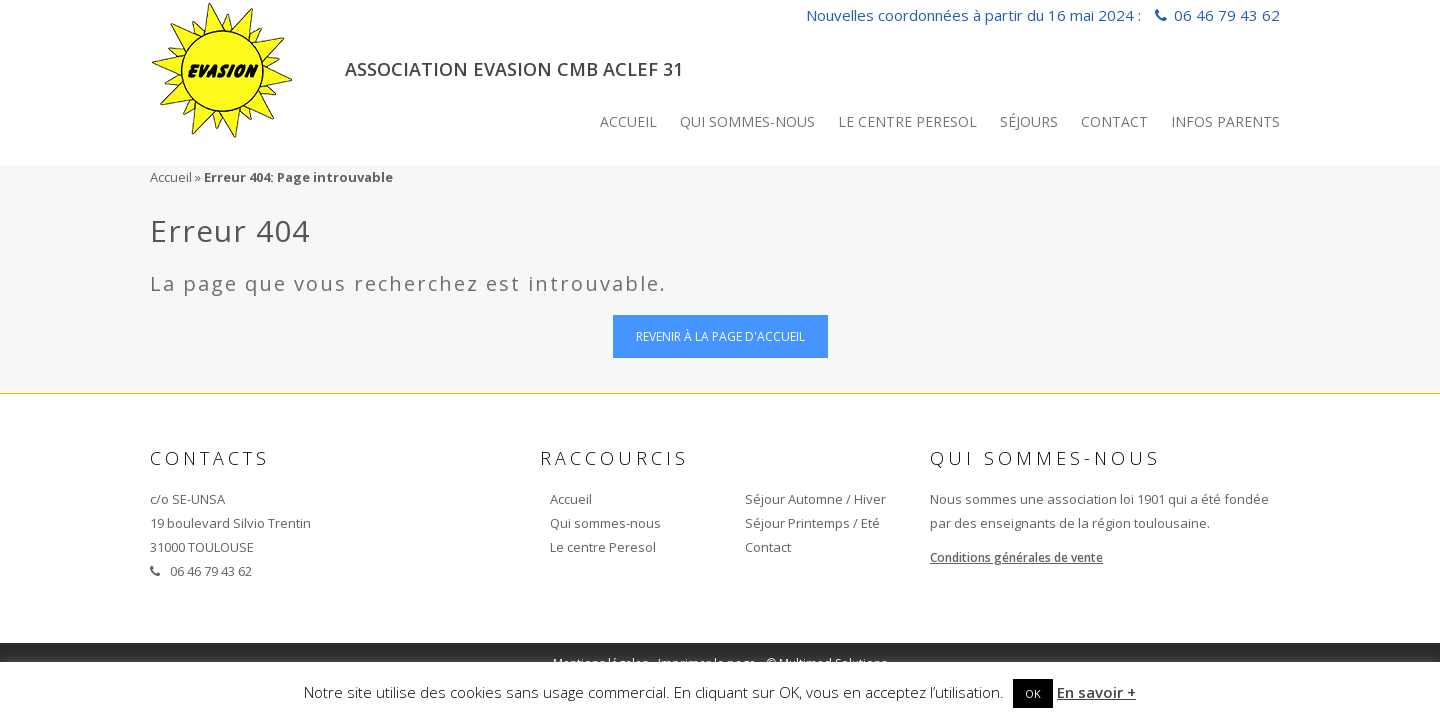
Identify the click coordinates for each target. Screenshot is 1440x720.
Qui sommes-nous (747, 121)
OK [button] (1033, 693)
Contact (1114, 121)
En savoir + (1096, 692)
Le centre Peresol (907, 121)
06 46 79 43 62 (1227, 15)
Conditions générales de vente (1016, 557)
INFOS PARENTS (1225, 121)
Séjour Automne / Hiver (815, 499)
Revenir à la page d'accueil (720, 336)
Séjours (1029, 121)
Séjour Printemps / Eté (812, 523)
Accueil (628, 121)
